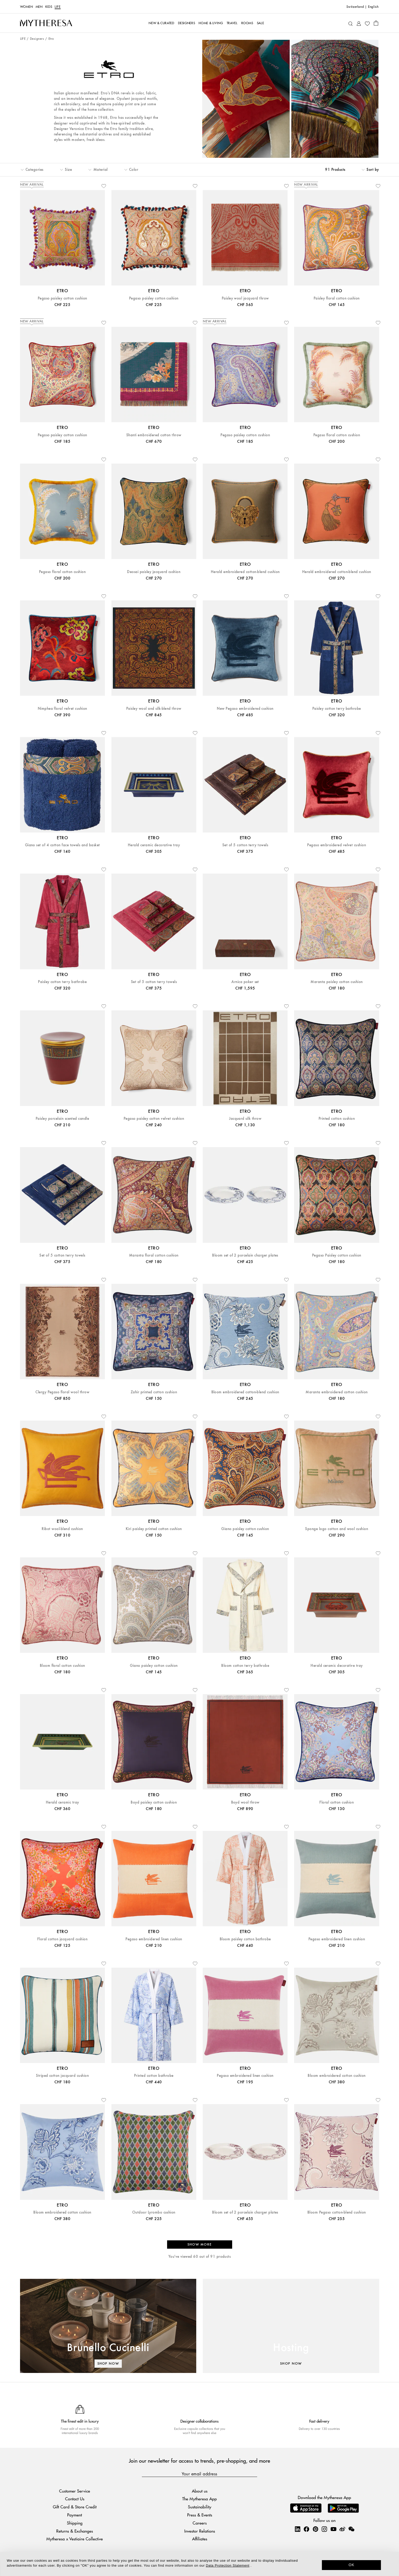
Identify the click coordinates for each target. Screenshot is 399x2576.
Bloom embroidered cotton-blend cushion (245, 1392)
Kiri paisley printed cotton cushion (154, 1529)
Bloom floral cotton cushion (62, 1666)
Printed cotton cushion (337, 1119)
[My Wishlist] (367, 23)
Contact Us (74, 2499)
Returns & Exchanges (74, 2531)
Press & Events (199, 2515)
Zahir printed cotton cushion (154, 1392)
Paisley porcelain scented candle (62, 1119)
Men (39, 7)
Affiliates (199, 2539)
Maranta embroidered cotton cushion (337, 1392)
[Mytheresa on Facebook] (306, 2529)
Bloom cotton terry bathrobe (245, 1666)
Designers (37, 39)
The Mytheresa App (199, 2499)
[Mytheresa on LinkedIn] (297, 2529)
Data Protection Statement (227, 2565)
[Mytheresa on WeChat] (351, 2529)
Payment (74, 2515)
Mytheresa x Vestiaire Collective (74, 2539)
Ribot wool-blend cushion (62, 1529)
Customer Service (74, 2491)
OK (351, 2565)
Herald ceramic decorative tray (154, 845)
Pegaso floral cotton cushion (336, 435)
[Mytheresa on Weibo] (342, 2529)
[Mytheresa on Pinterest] (315, 2529)
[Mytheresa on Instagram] (324, 2529)
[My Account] (359, 23)
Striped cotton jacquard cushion (62, 2076)
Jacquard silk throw (245, 1119)
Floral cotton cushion (336, 1802)
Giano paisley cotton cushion (245, 1529)
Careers (200, 2523)
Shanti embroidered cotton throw (153, 435)
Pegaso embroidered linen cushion (153, 1939)
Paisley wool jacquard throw (245, 298)
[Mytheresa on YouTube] (333, 2529)
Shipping (75, 2523)
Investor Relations (199, 2531)
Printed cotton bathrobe (154, 2076)
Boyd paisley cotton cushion (154, 1802)
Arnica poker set (245, 982)
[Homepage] (46, 23)
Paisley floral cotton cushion (337, 298)
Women (26, 7)
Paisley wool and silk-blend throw (153, 709)
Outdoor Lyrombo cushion (153, 2212)
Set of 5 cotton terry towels (245, 845)
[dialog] (199, 2564)
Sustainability (199, 2507)
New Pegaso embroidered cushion (245, 709)
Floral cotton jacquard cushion (62, 1939)
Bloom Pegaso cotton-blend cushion (336, 2212)
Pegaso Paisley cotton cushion (336, 1255)
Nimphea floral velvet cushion (62, 709)
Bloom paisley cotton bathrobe (245, 1939)
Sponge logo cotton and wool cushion (336, 1529)
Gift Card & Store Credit (75, 2507)
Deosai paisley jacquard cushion (153, 572)
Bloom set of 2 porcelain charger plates (245, 1255)
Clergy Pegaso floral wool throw (62, 1392)
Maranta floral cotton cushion (154, 1255)
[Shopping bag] (376, 23)
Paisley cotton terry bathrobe (336, 709)
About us (199, 2491)
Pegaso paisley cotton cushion (62, 298)
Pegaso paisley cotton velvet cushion (154, 1119)
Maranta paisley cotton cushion (337, 982)
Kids (48, 7)
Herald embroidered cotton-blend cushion (245, 572)
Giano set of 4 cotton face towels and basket (62, 845)
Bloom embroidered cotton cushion (336, 2076)
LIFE (58, 7)
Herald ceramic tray (62, 1802)
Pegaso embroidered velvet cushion (336, 845)
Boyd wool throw (245, 1802)
